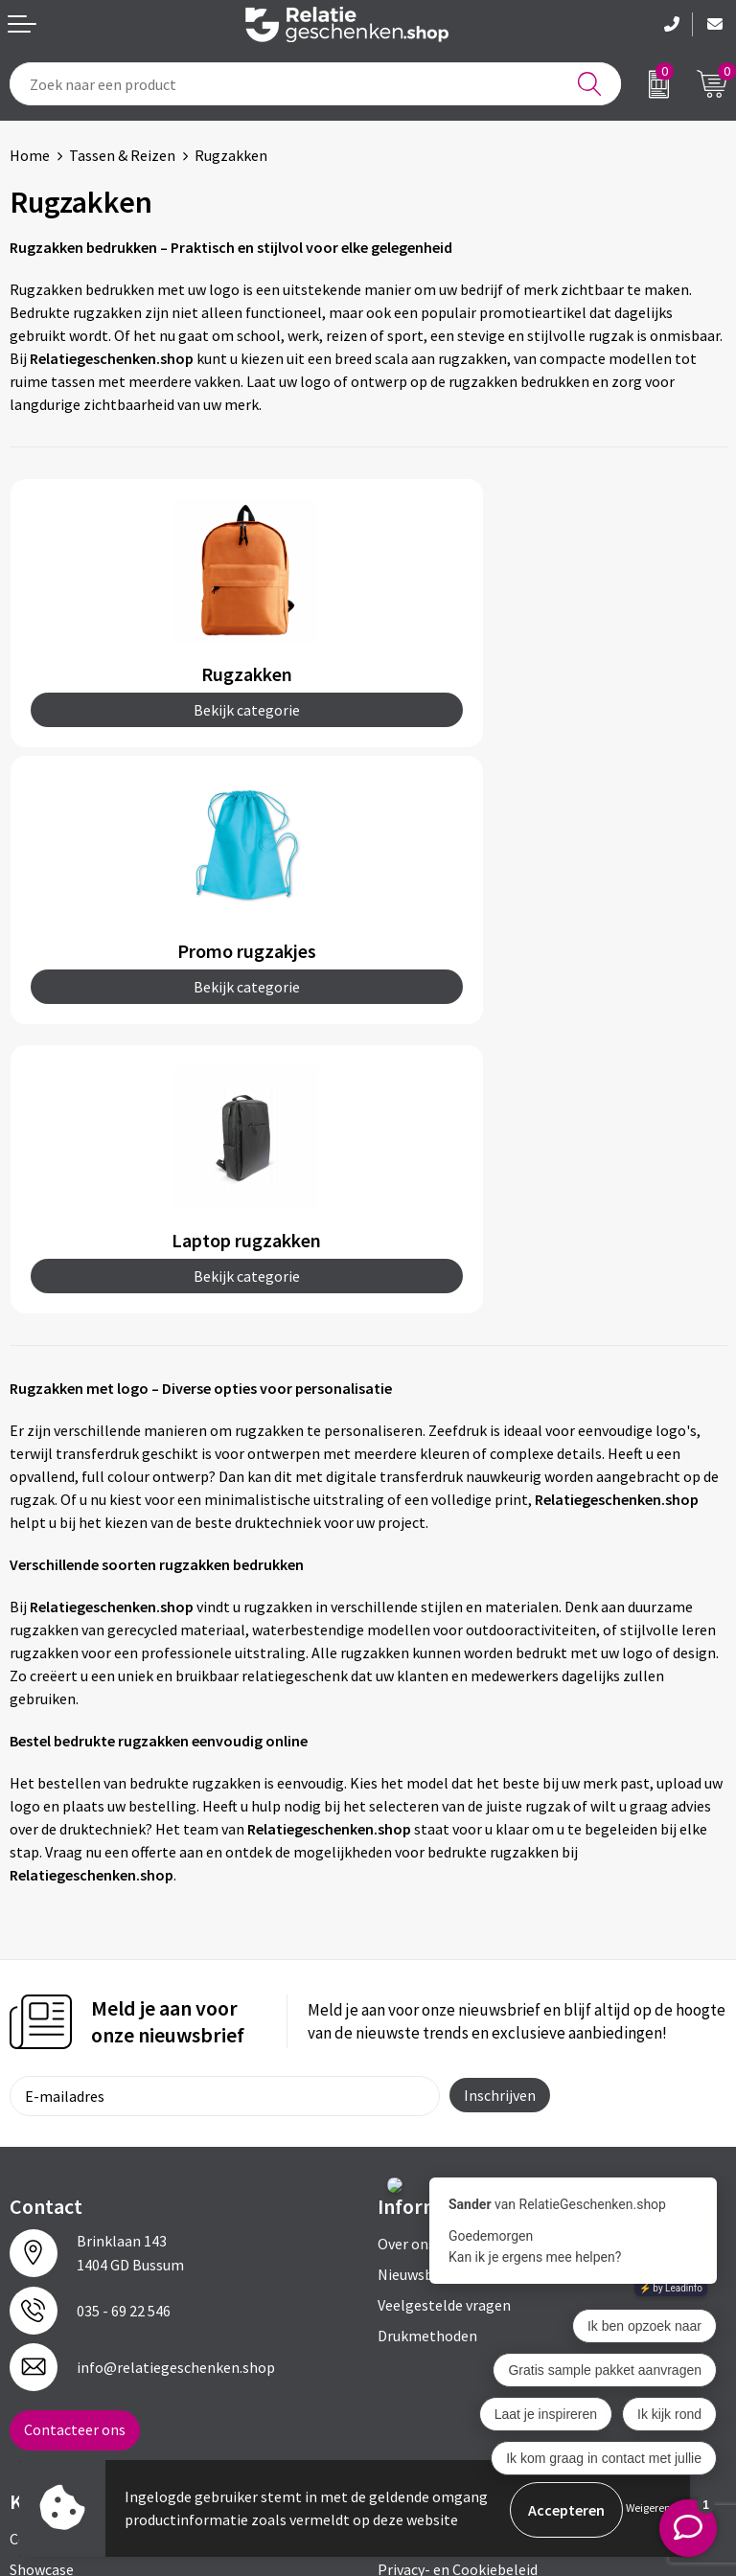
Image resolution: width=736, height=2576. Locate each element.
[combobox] (315, 83)
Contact (36, 2261)
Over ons (406, 1966)
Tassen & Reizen (122, 155)
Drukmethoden (427, 2058)
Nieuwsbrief (417, 1997)
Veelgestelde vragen (444, 2028)
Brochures (43, 2323)
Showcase (42, 2292)
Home (30, 155)
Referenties (48, 2353)
